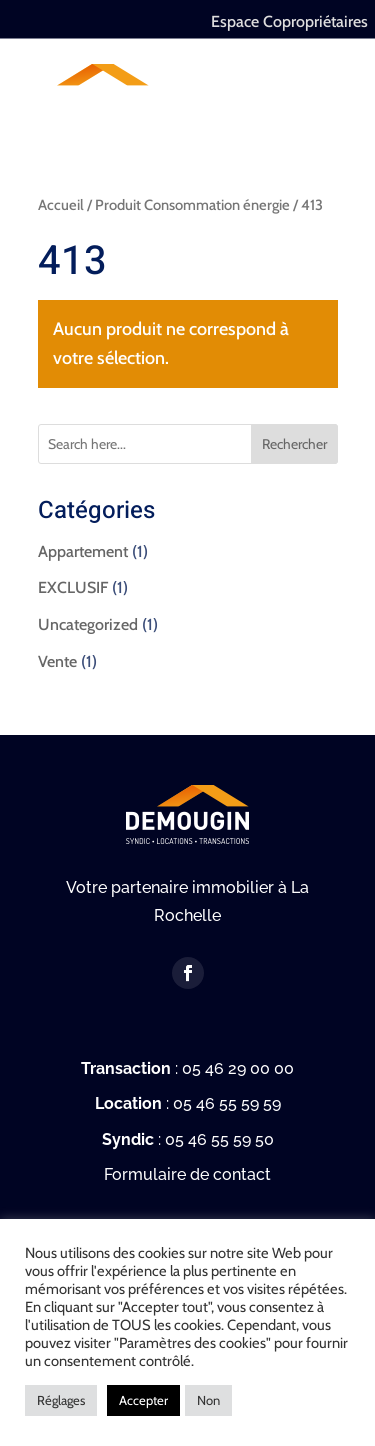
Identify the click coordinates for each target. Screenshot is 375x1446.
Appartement (83, 551)
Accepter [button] (143, 1400)
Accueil (61, 205)
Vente (57, 661)
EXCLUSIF (73, 587)
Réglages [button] (61, 1400)
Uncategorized (88, 624)
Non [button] (208, 1400)
